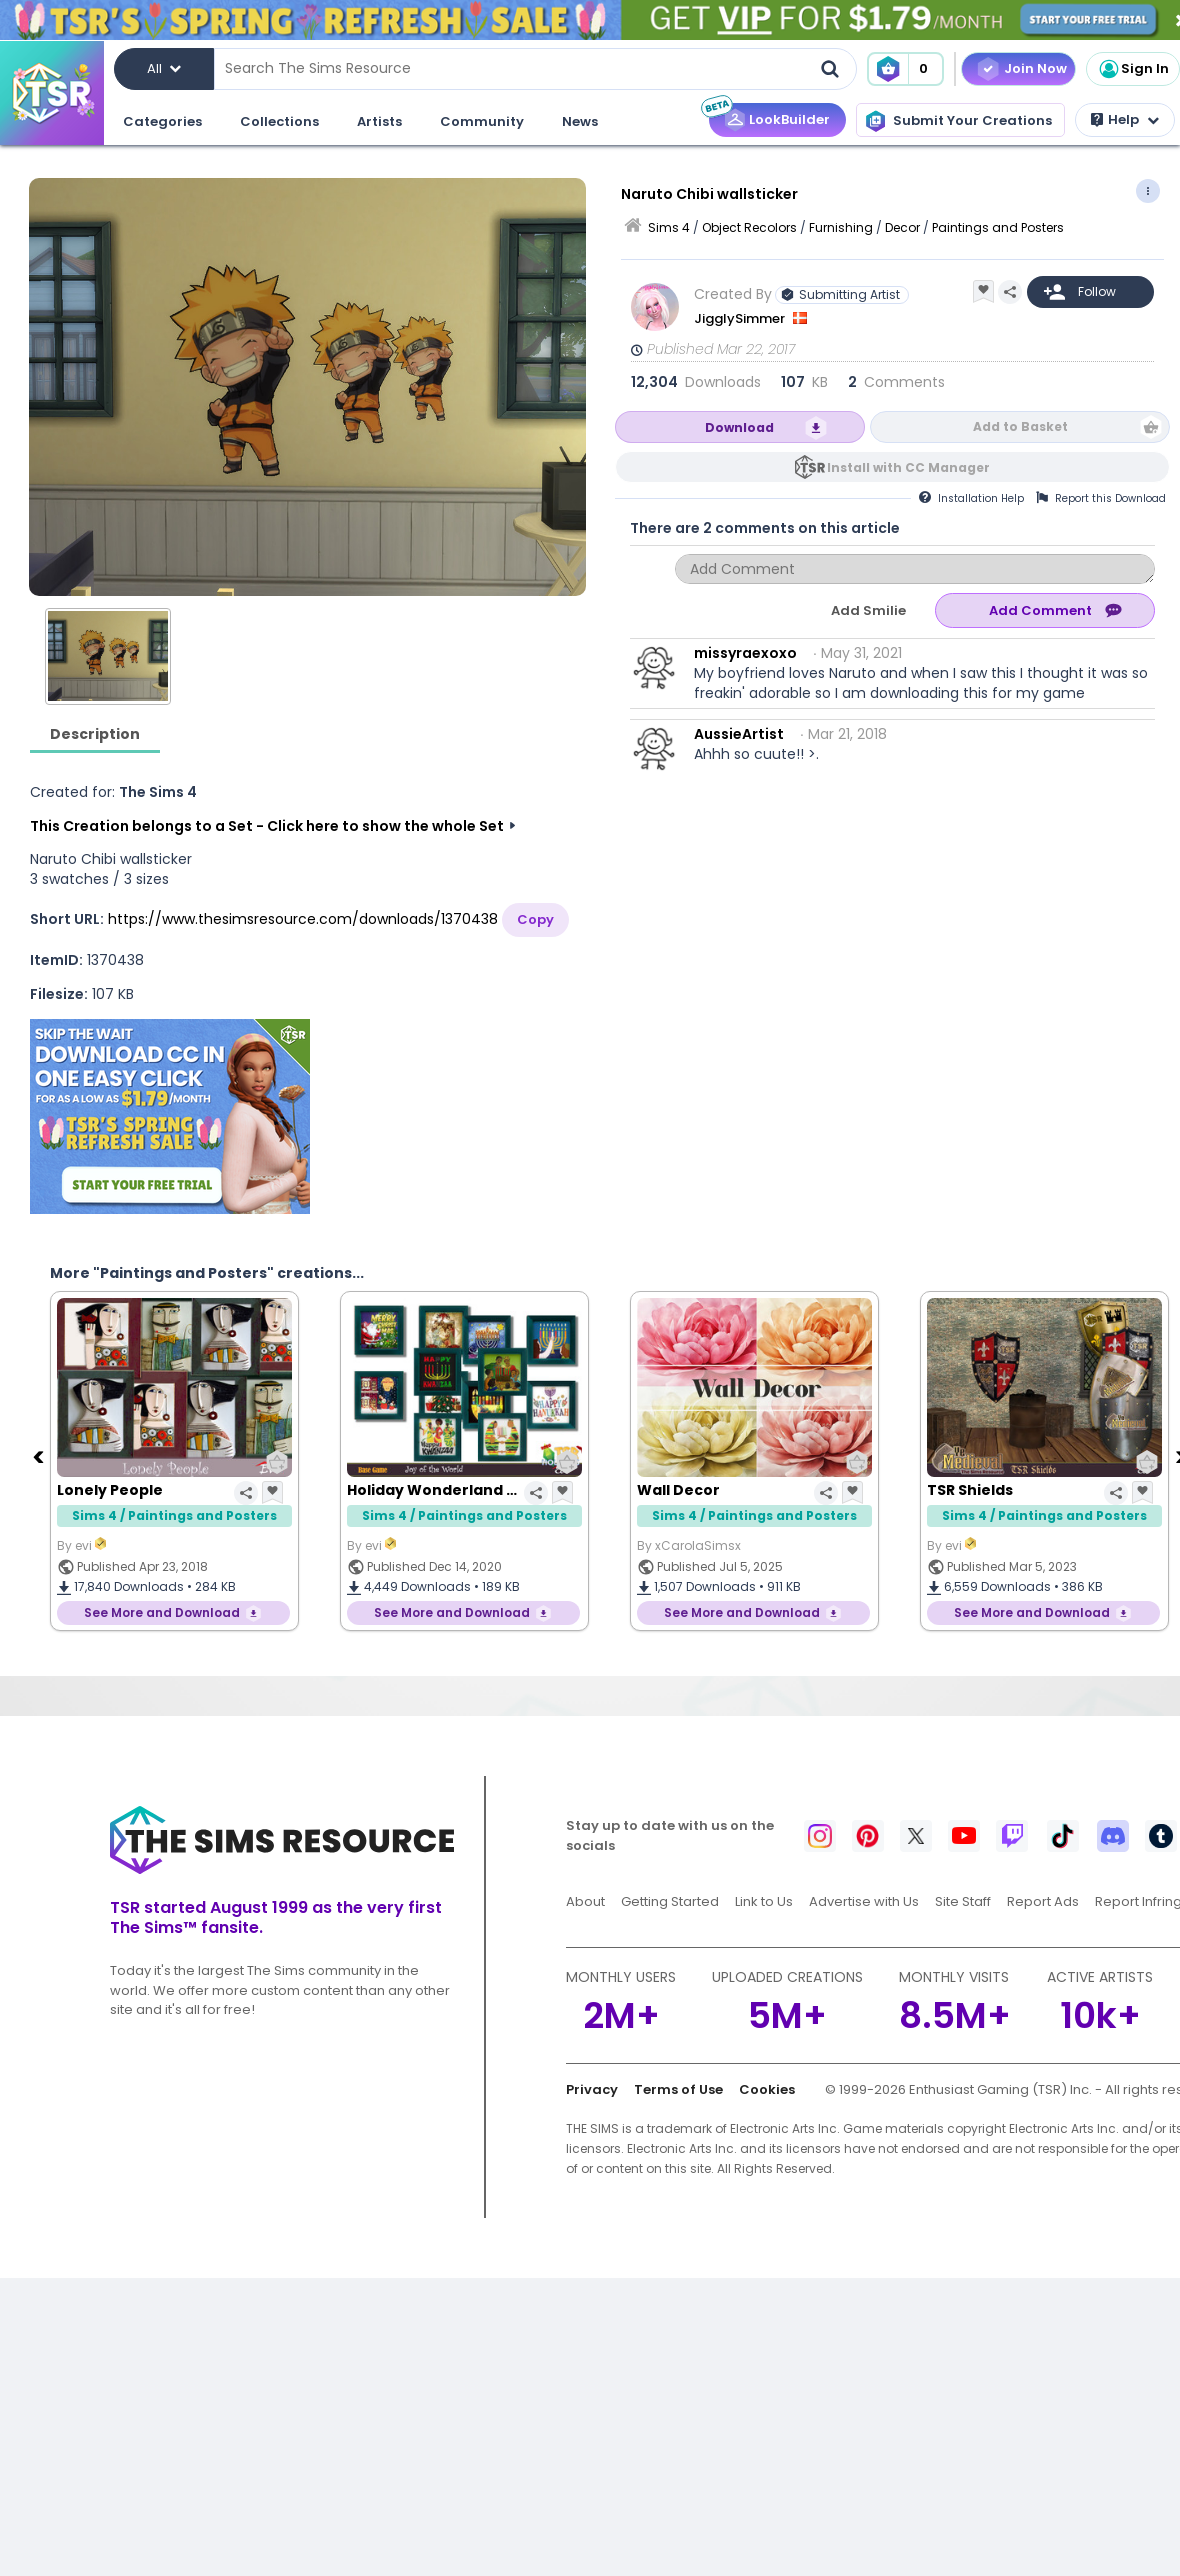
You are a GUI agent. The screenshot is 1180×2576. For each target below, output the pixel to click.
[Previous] (40, 1456)
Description (95, 734)
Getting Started (670, 1901)
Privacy (592, 2089)
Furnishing (841, 227)
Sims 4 (669, 227)
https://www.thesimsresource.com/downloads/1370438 (303, 919)
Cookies (767, 2089)
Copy (535, 919)
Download (739, 427)
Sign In (1133, 69)
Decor (902, 227)
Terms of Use (678, 2089)
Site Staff (963, 1901)
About (585, 1901)
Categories (162, 121)
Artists (379, 121)
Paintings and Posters (998, 227)
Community (482, 121)
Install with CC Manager (908, 467)
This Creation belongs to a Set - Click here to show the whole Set (267, 826)
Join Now (1035, 68)
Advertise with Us (864, 1901)
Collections (279, 121)
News (580, 121)
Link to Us (764, 1901)
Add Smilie (868, 610)
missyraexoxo (745, 653)
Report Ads (1043, 1901)
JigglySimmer (741, 318)
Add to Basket (1020, 426)
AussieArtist (739, 734)
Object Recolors (749, 227)
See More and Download (162, 1612)
